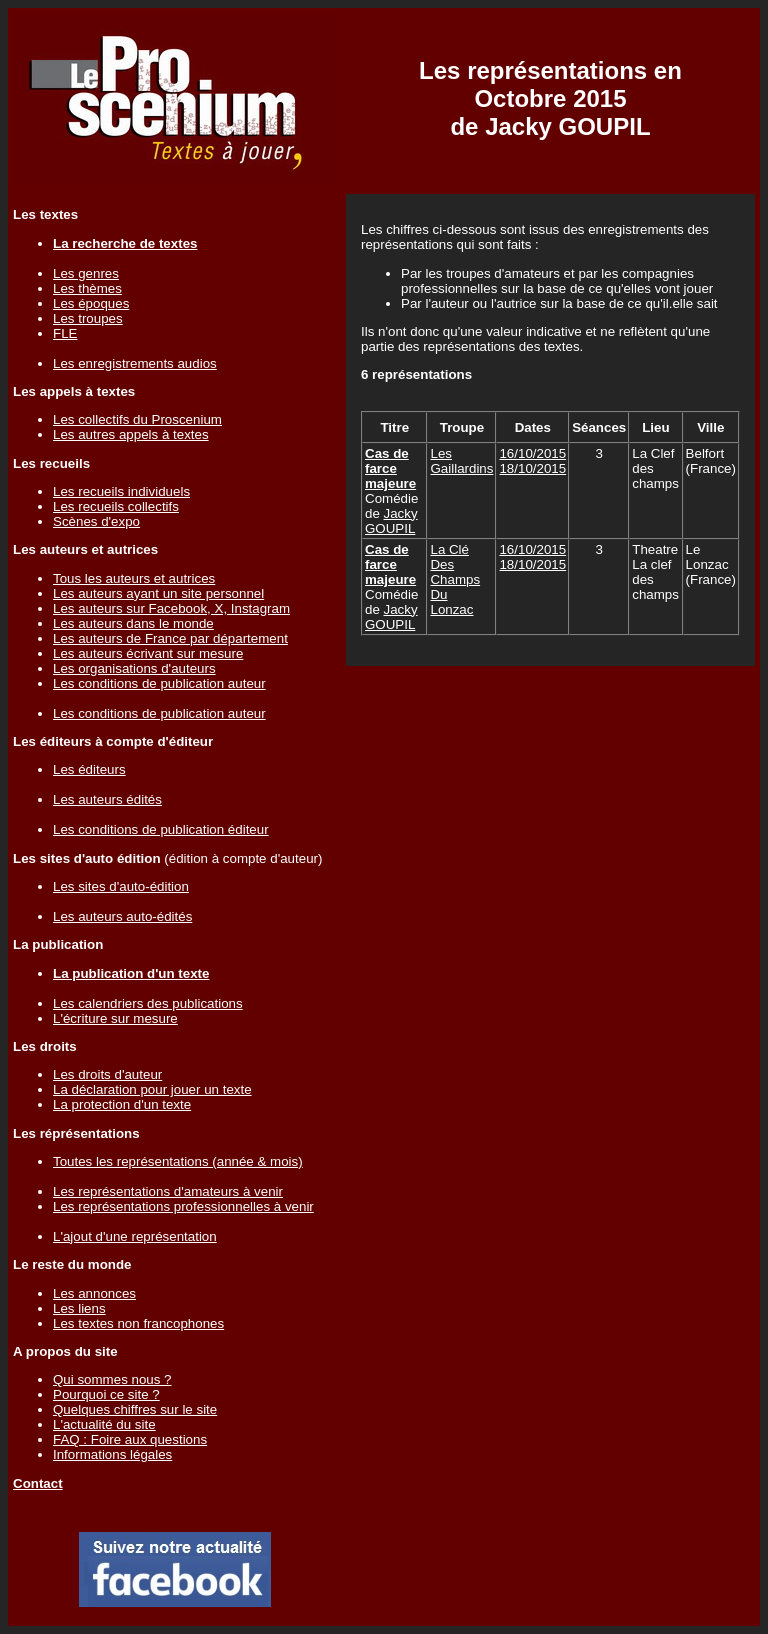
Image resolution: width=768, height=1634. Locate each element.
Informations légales (112, 1454)
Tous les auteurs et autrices (134, 578)
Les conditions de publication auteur (159, 683)
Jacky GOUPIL (391, 521)
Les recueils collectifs (116, 506)
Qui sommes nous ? (112, 1379)
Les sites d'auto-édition (121, 886)
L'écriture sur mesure (115, 1018)
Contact (38, 1483)
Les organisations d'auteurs (134, 668)
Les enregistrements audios (135, 363)
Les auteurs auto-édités (122, 916)
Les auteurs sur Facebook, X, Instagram (171, 608)
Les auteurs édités (107, 799)
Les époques (91, 303)
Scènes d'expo (96, 521)
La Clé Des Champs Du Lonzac (455, 579)
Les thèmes (87, 288)
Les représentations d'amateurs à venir (168, 1191)
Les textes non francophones (138, 1323)
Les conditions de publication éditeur (161, 829)
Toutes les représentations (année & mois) (178, 1161)
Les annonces (94, 1293)
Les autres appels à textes (131, 434)
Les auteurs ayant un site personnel (158, 593)
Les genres (86, 273)
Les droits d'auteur (107, 1074)
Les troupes (88, 318)
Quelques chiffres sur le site (135, 1409)
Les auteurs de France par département (170, 638)
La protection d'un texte (122, 1104)
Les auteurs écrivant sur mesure (148, 653)
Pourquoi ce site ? (106, 1394)
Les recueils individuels (121, 491)
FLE (65, 333)
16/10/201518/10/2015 (532, 461)
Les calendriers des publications (148, 1003)
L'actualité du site (104, 1424)
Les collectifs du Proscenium (137, 419)
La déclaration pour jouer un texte (152, 1089)
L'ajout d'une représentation (135, 1236)
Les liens (79, 1308)
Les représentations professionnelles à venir (183, 1206)
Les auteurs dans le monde (133, 623)
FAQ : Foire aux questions (130, 1439)
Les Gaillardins (461, 461)
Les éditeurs (89, 769)
